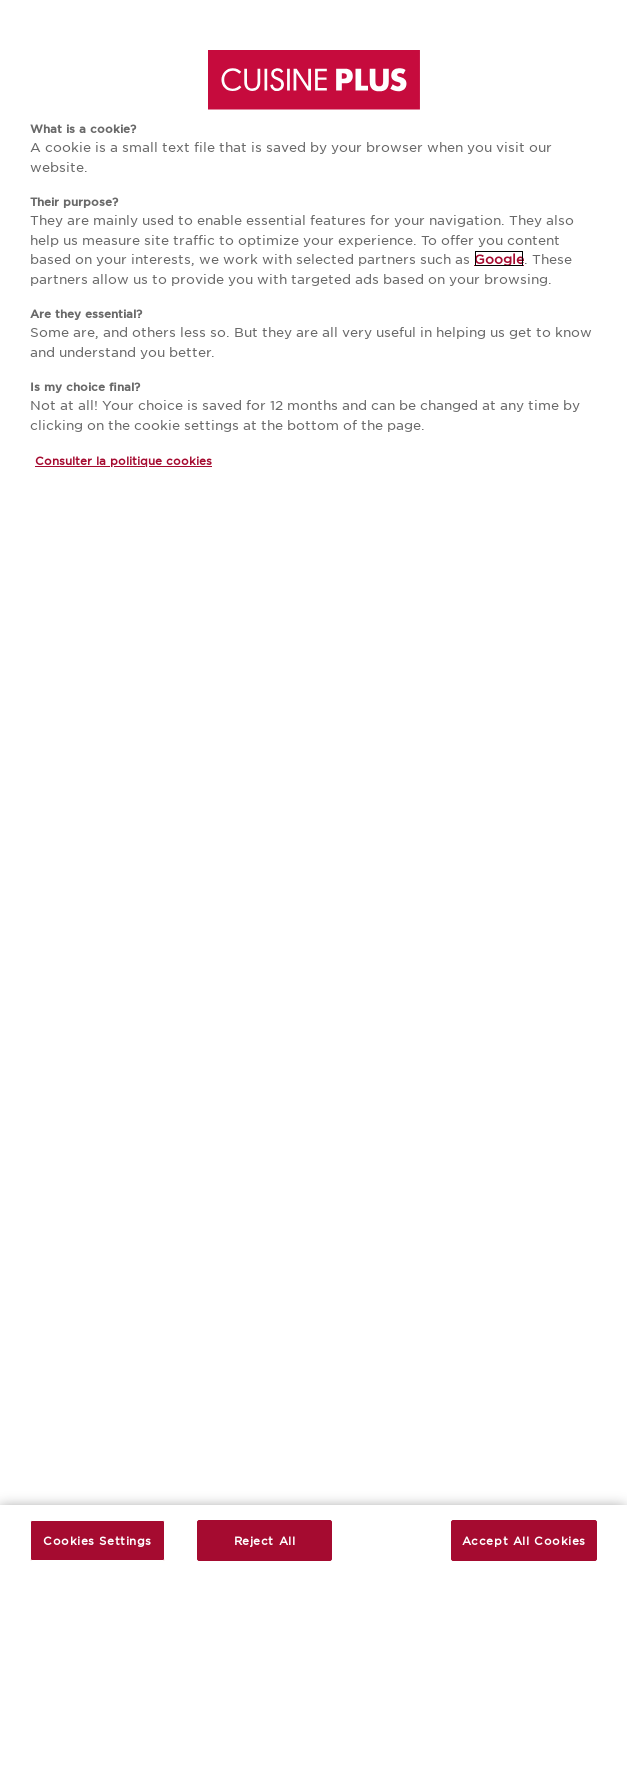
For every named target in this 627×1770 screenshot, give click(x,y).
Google (499, 258)
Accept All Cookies (524, 1540)
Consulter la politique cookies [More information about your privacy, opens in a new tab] (123, 460)
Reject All (265, 1540)
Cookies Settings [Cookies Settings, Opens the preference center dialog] (97, 1540)
